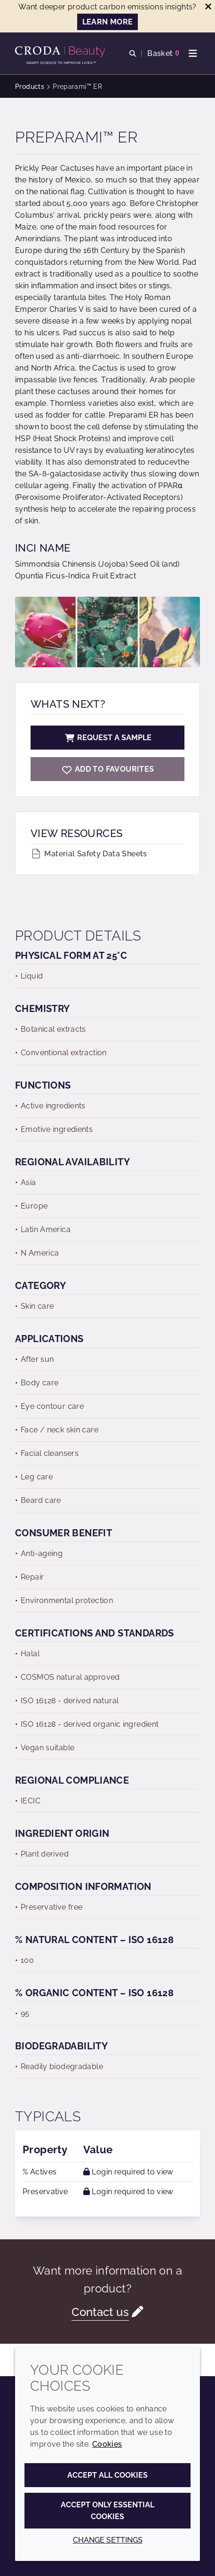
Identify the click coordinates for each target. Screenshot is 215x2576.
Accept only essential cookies (107, 2510)
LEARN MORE (107, 21)
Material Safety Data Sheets (89, 853)
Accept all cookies (107, 2475)
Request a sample (107, 737)
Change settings (108, 2540)
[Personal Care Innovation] (61, 51)
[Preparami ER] (107, 769)
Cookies (107, 2444)
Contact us (100, 2312)
